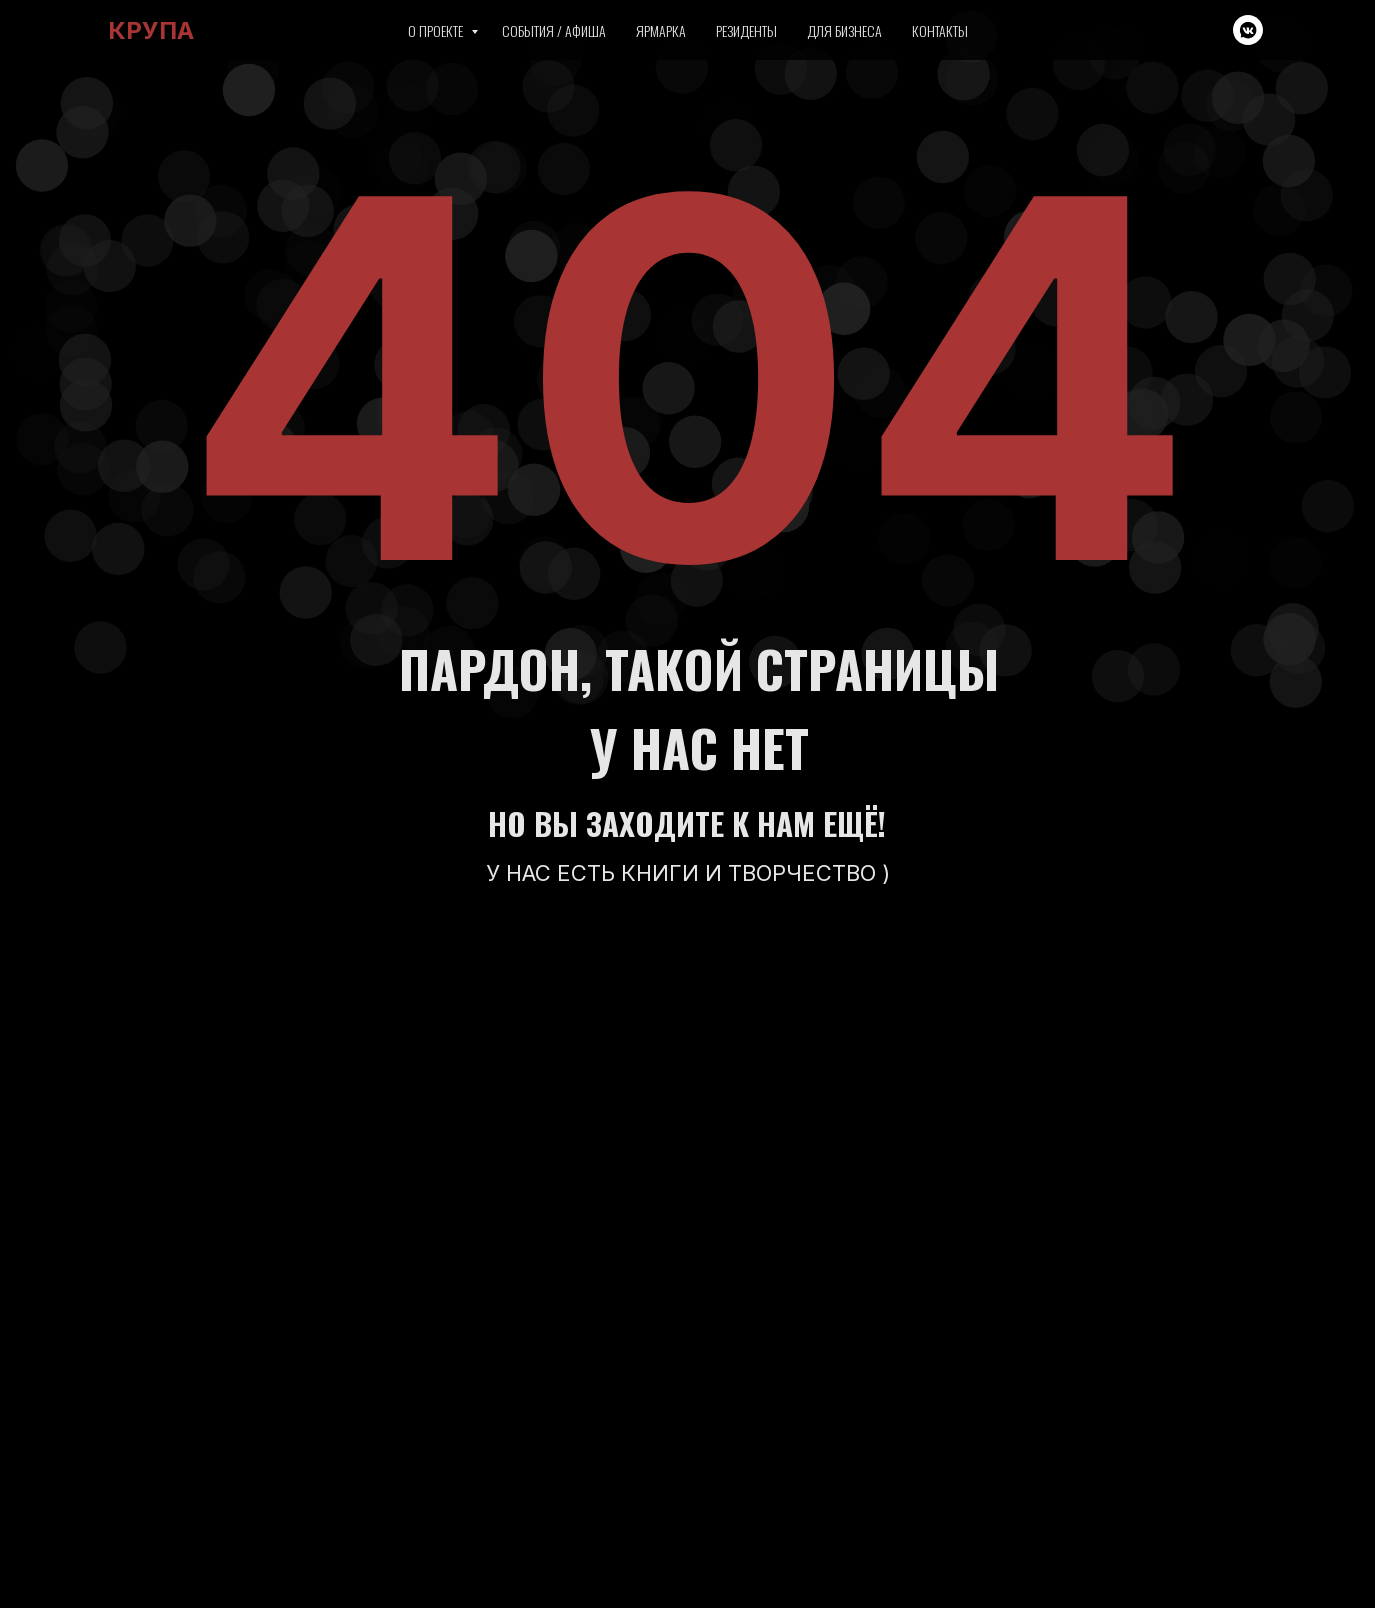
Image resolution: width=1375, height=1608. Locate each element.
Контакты (940, 30)
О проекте (437, 30)
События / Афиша (554, 30)
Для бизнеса (844, 30)
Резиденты (746, 30)
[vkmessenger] (1248, 30)
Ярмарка (661, 30)
